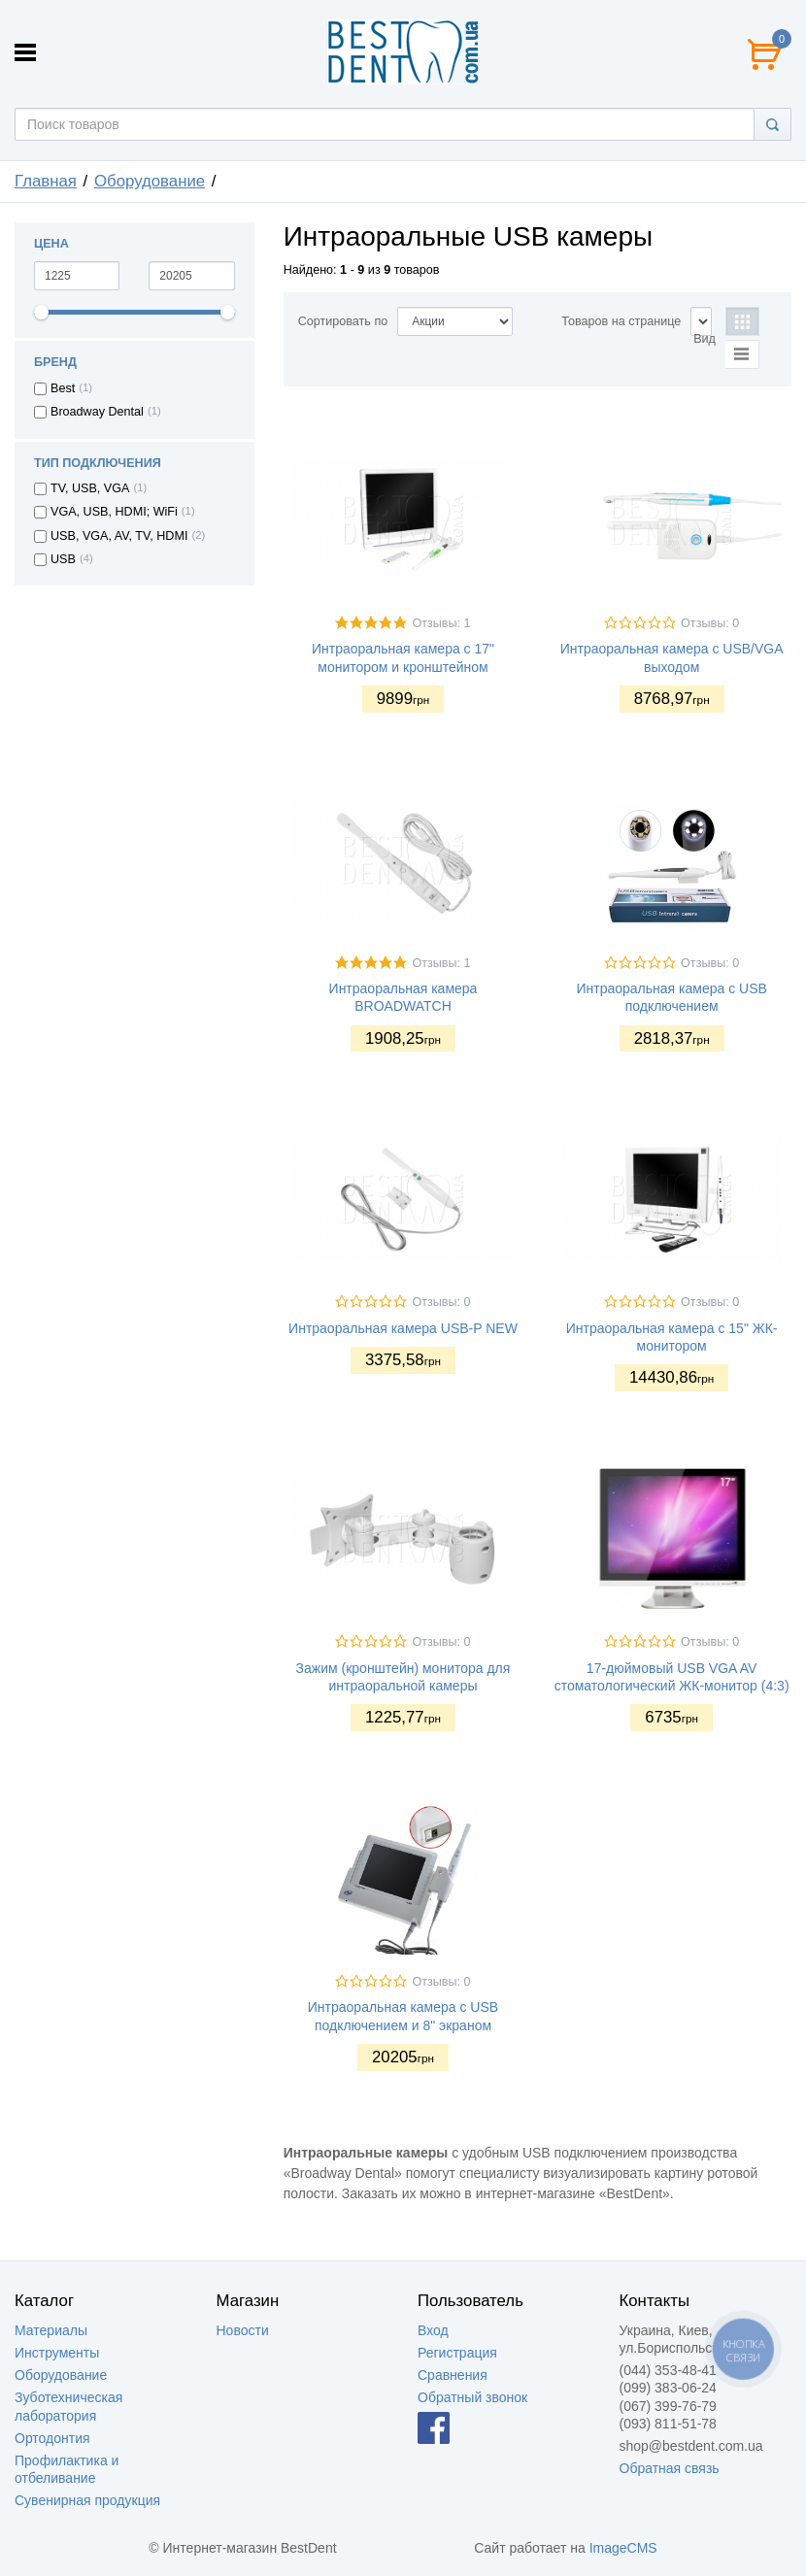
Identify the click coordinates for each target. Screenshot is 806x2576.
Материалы (51, 2330)
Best (62, 388)
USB (63, 559)
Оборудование (149, 181)
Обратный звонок (472, 2397)
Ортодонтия (52, 2438)
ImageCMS (623, 2548)
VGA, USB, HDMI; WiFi (114, 512)
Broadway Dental (97, 411)
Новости (243, 2330)
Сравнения (452, 2375)
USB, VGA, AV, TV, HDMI (118, 536)
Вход (433, 2330)
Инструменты (57, 2352)
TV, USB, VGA (89, 488)
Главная (46, 181)
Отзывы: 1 (441, 623)
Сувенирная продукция (87, 2500)
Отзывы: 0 (710, 623)
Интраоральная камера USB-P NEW (403, 1328)
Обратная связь (670, 2468)
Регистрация (457, 2352)
